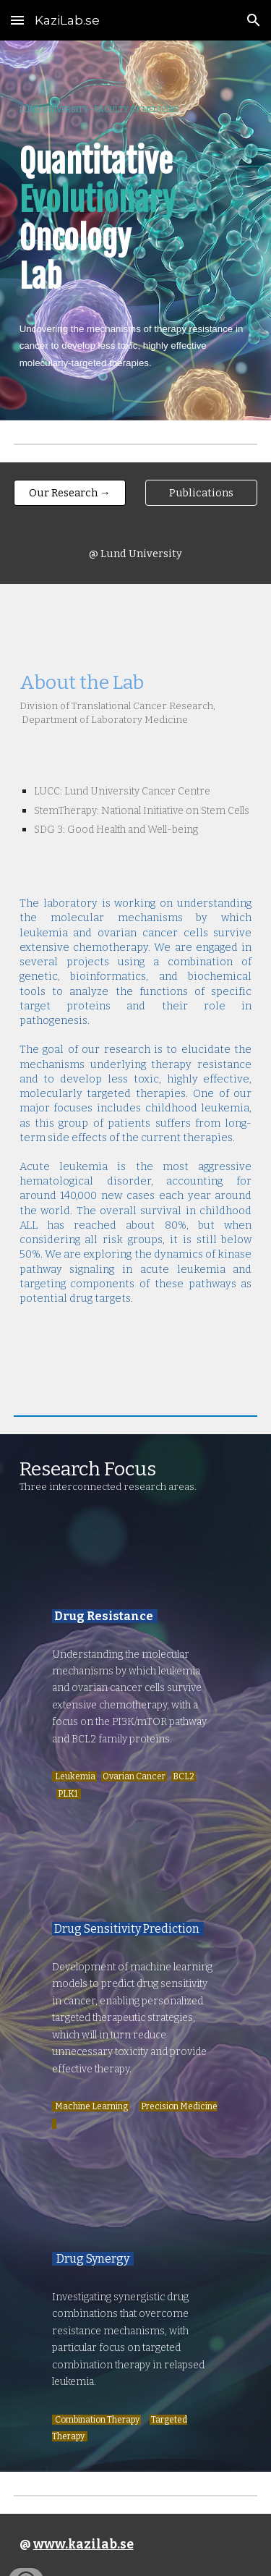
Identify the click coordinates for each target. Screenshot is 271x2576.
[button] (17, 20)
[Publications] (201, 492)
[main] (136, 230)
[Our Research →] (69, 492)
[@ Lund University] (135, 553)
